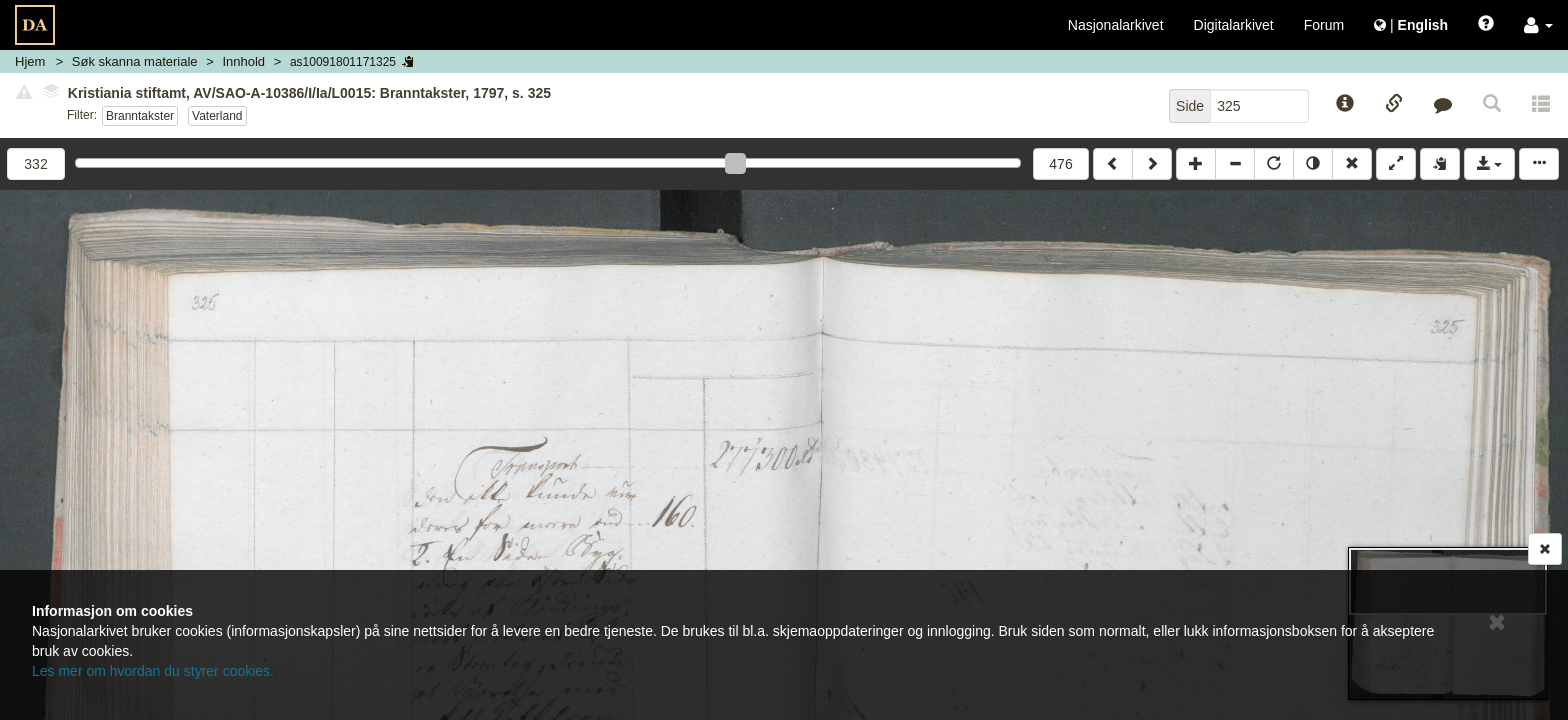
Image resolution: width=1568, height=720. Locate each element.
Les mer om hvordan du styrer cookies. (153, 671)
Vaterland (217, 116)
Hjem (30, 61)
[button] (1538, 25)
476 (1060, 164)
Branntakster (140, 116)
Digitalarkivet (1234, 25)
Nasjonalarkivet (1116, 25)
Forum (1324, 25)
